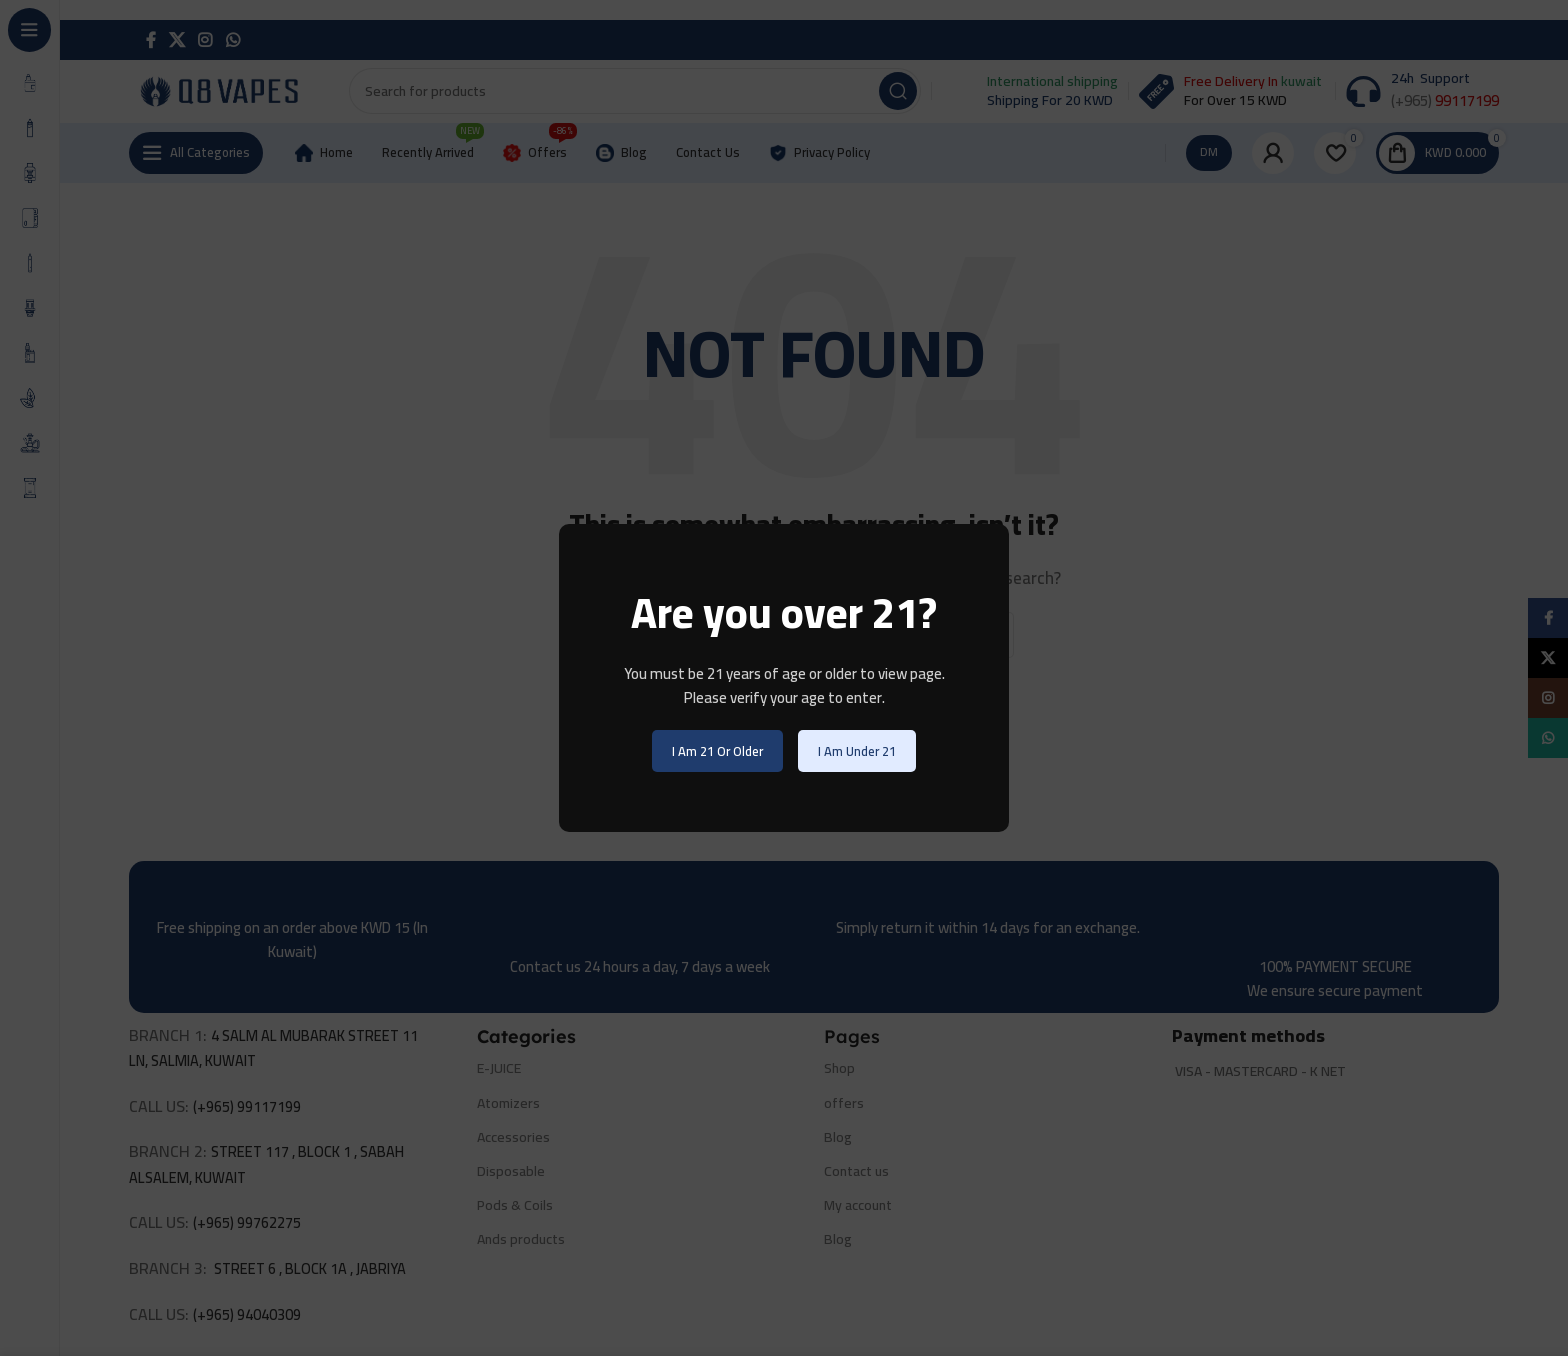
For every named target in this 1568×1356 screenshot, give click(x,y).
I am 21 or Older (717, 751)
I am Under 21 (857, 751)
